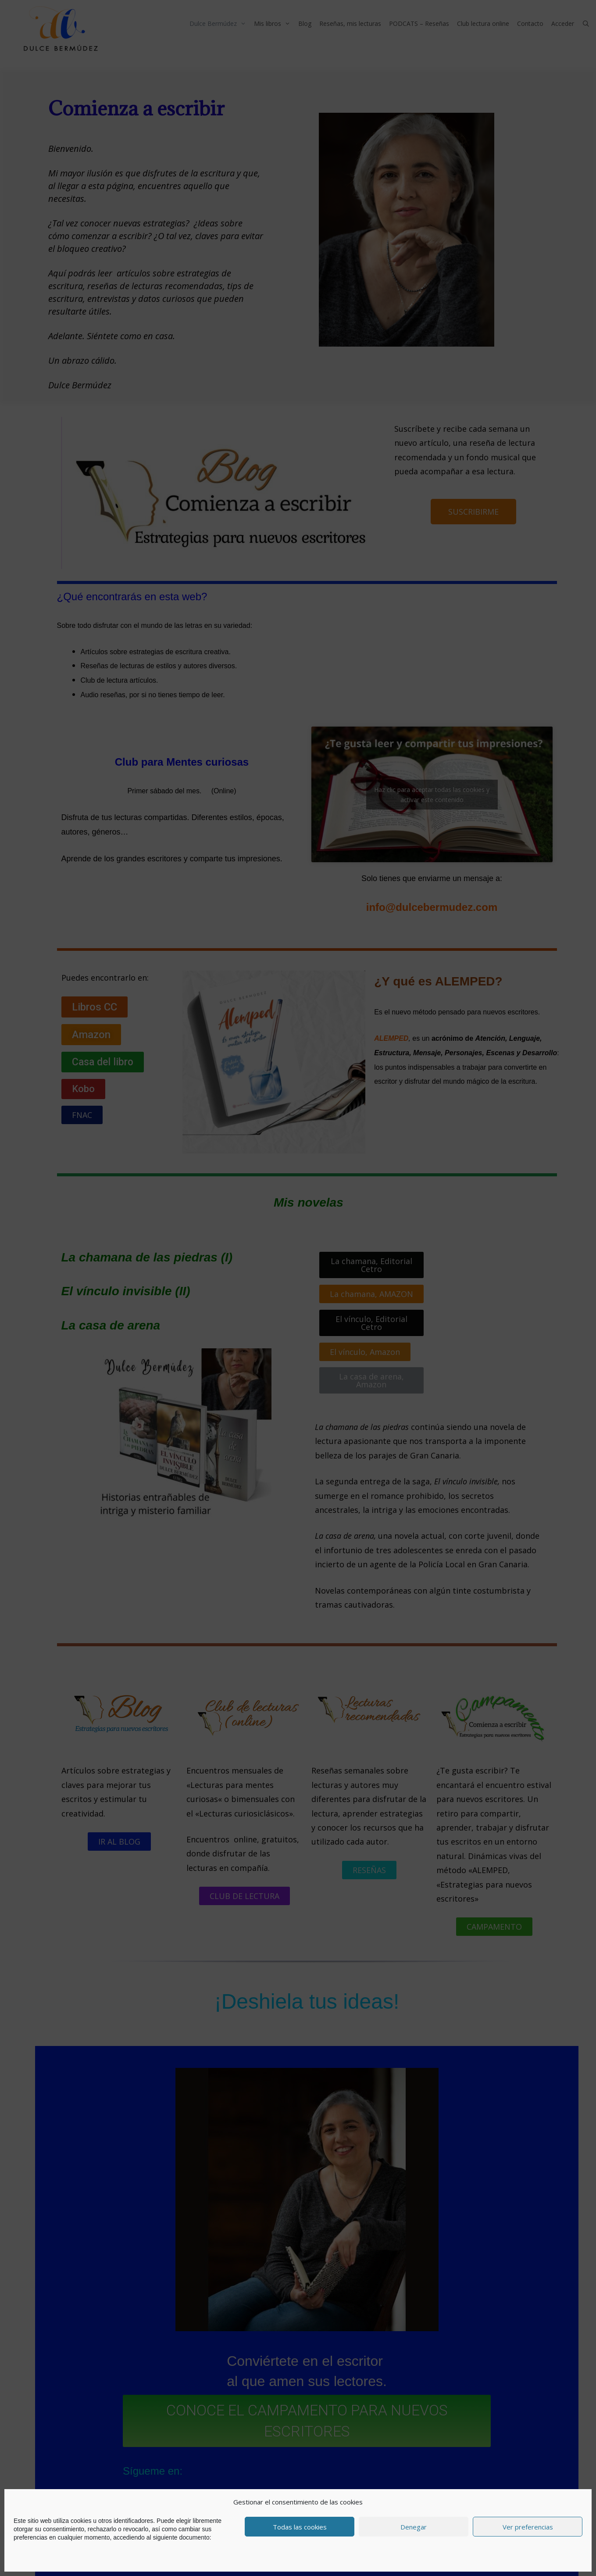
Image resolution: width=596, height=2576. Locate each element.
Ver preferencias (528, 2526)
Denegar (413, 2526)
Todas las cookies (300, 2526)
